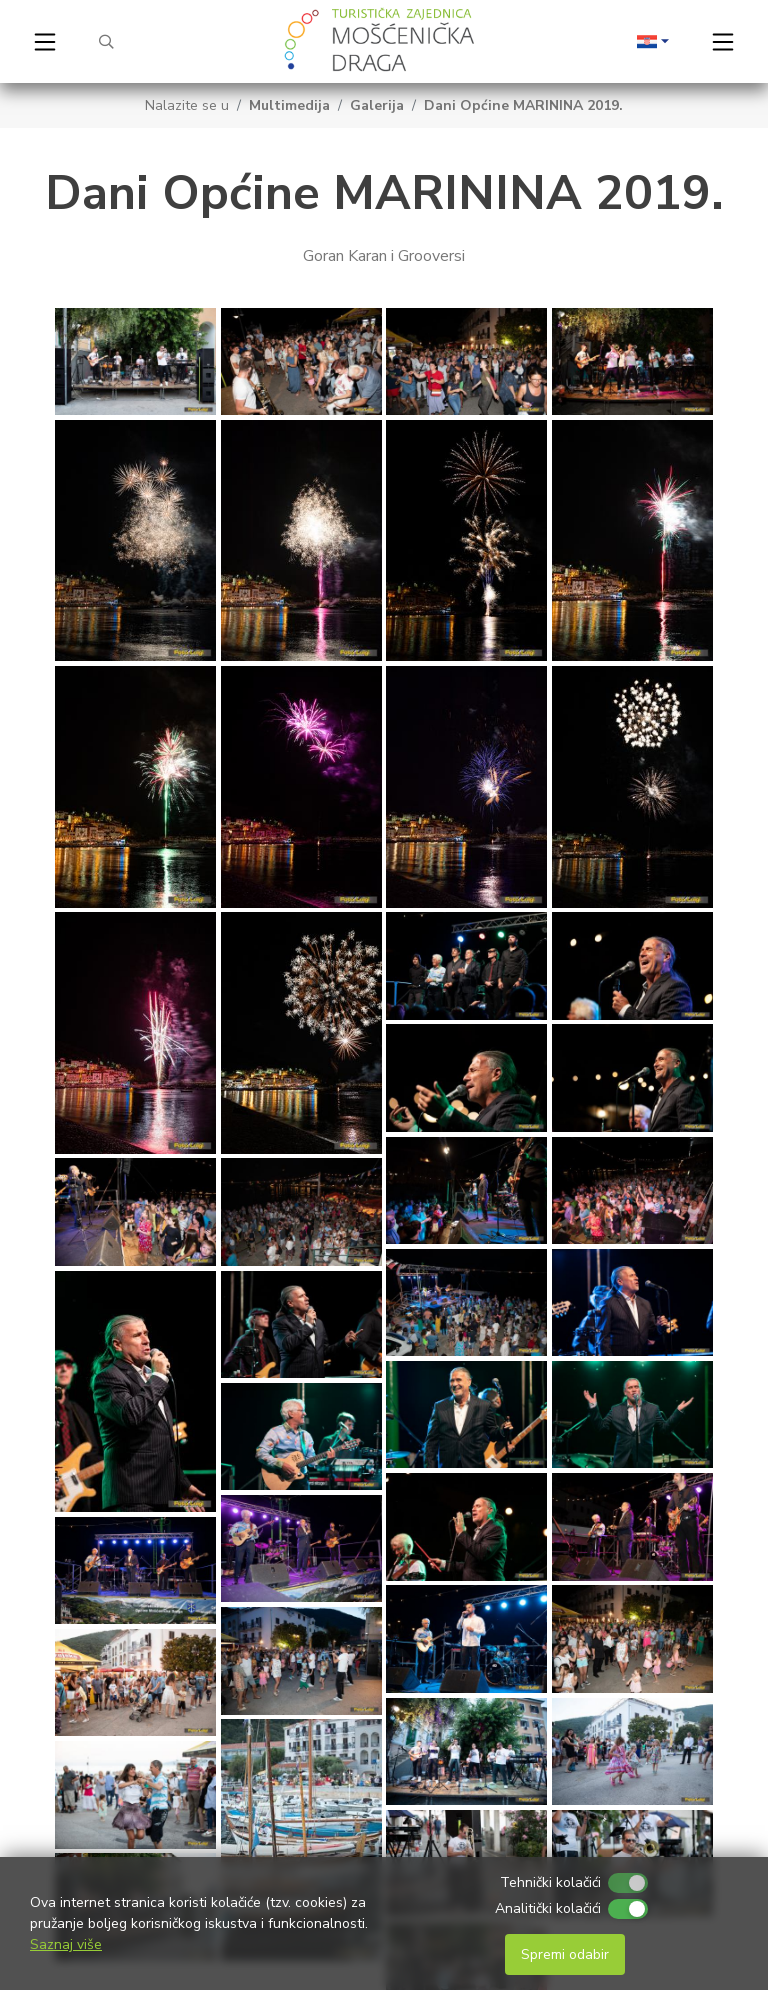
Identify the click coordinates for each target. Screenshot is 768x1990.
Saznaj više (66, 1944)
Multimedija (289, 105)
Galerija (377, 105)
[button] (653, 42)
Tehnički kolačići (550, 1882)
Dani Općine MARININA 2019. (523, 105)
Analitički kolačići (548, 1908)
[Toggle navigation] (45, 41)
